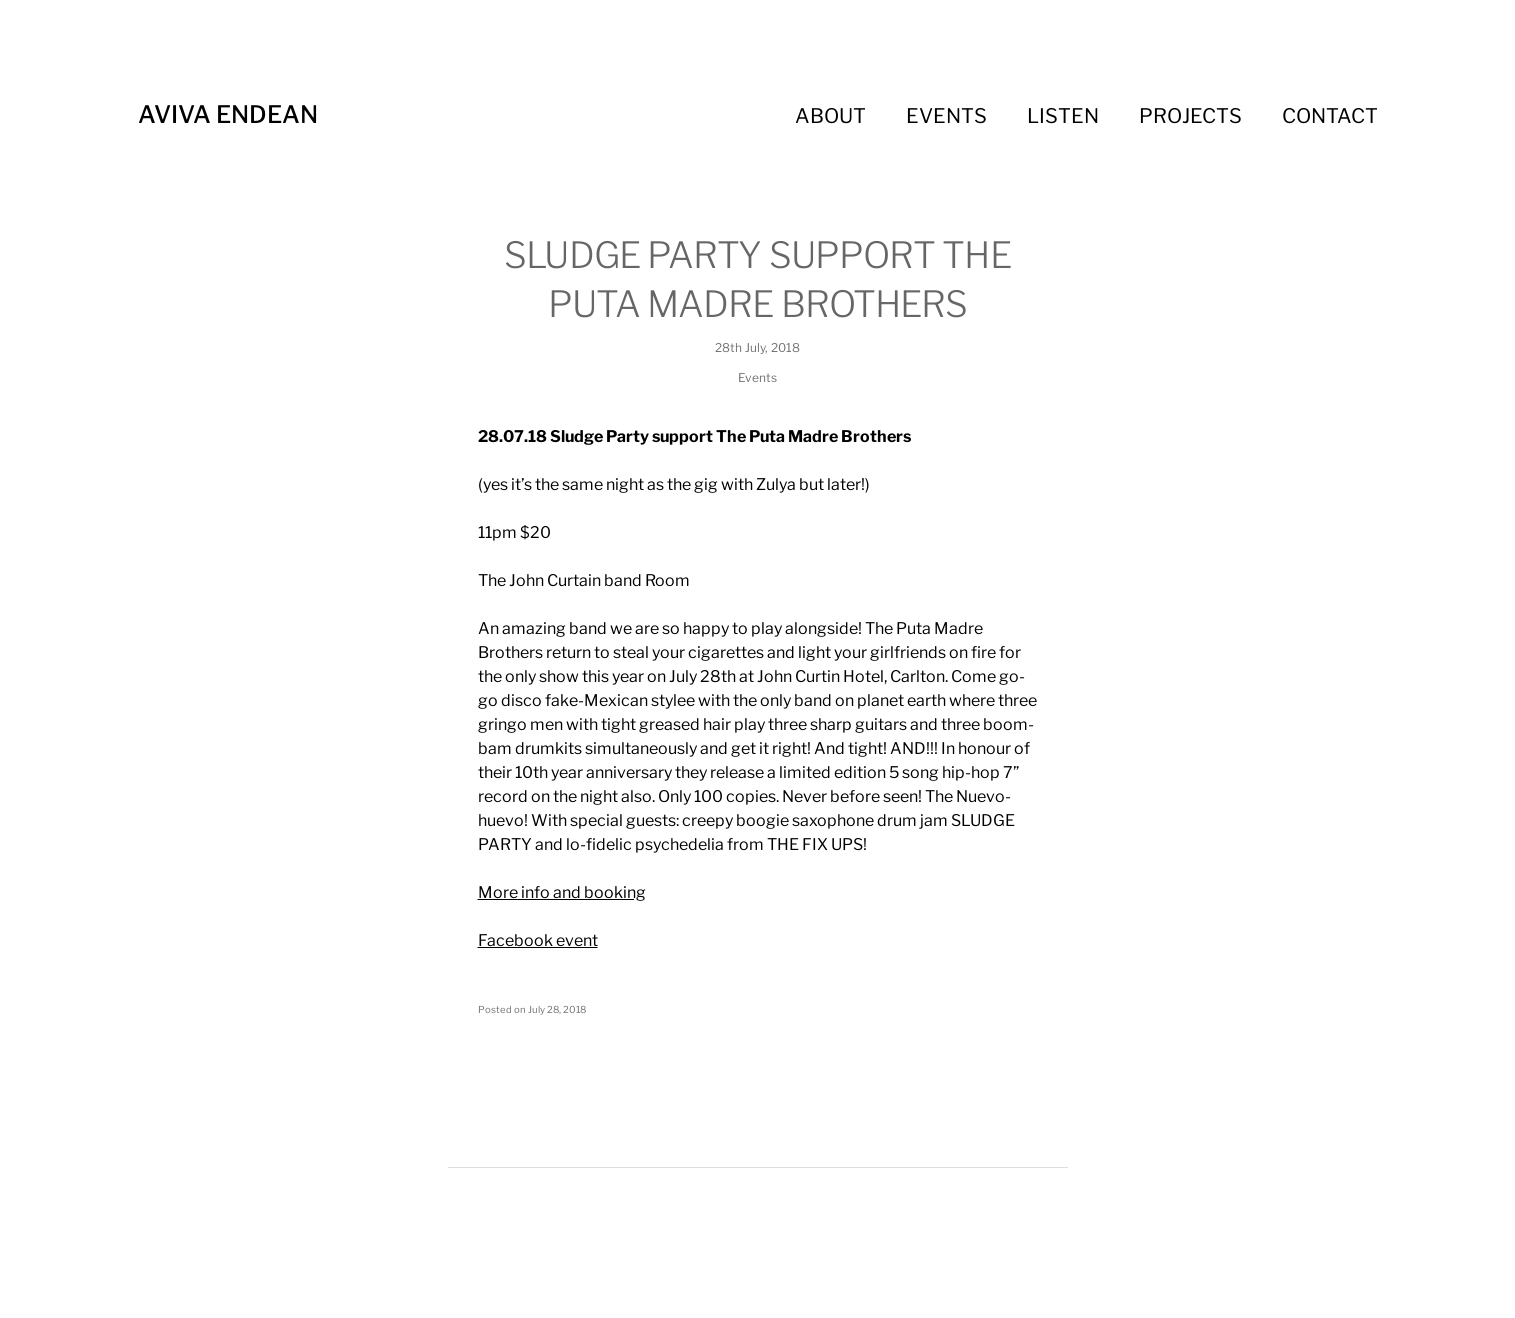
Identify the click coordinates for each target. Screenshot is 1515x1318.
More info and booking (562, 892)
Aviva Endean (228, 114)
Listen (1063, 116)
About (830, 116)
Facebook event (538, 940)
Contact (1330, 116)
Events (946, 116)
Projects (1190, 116)
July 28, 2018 (557, 1009)
